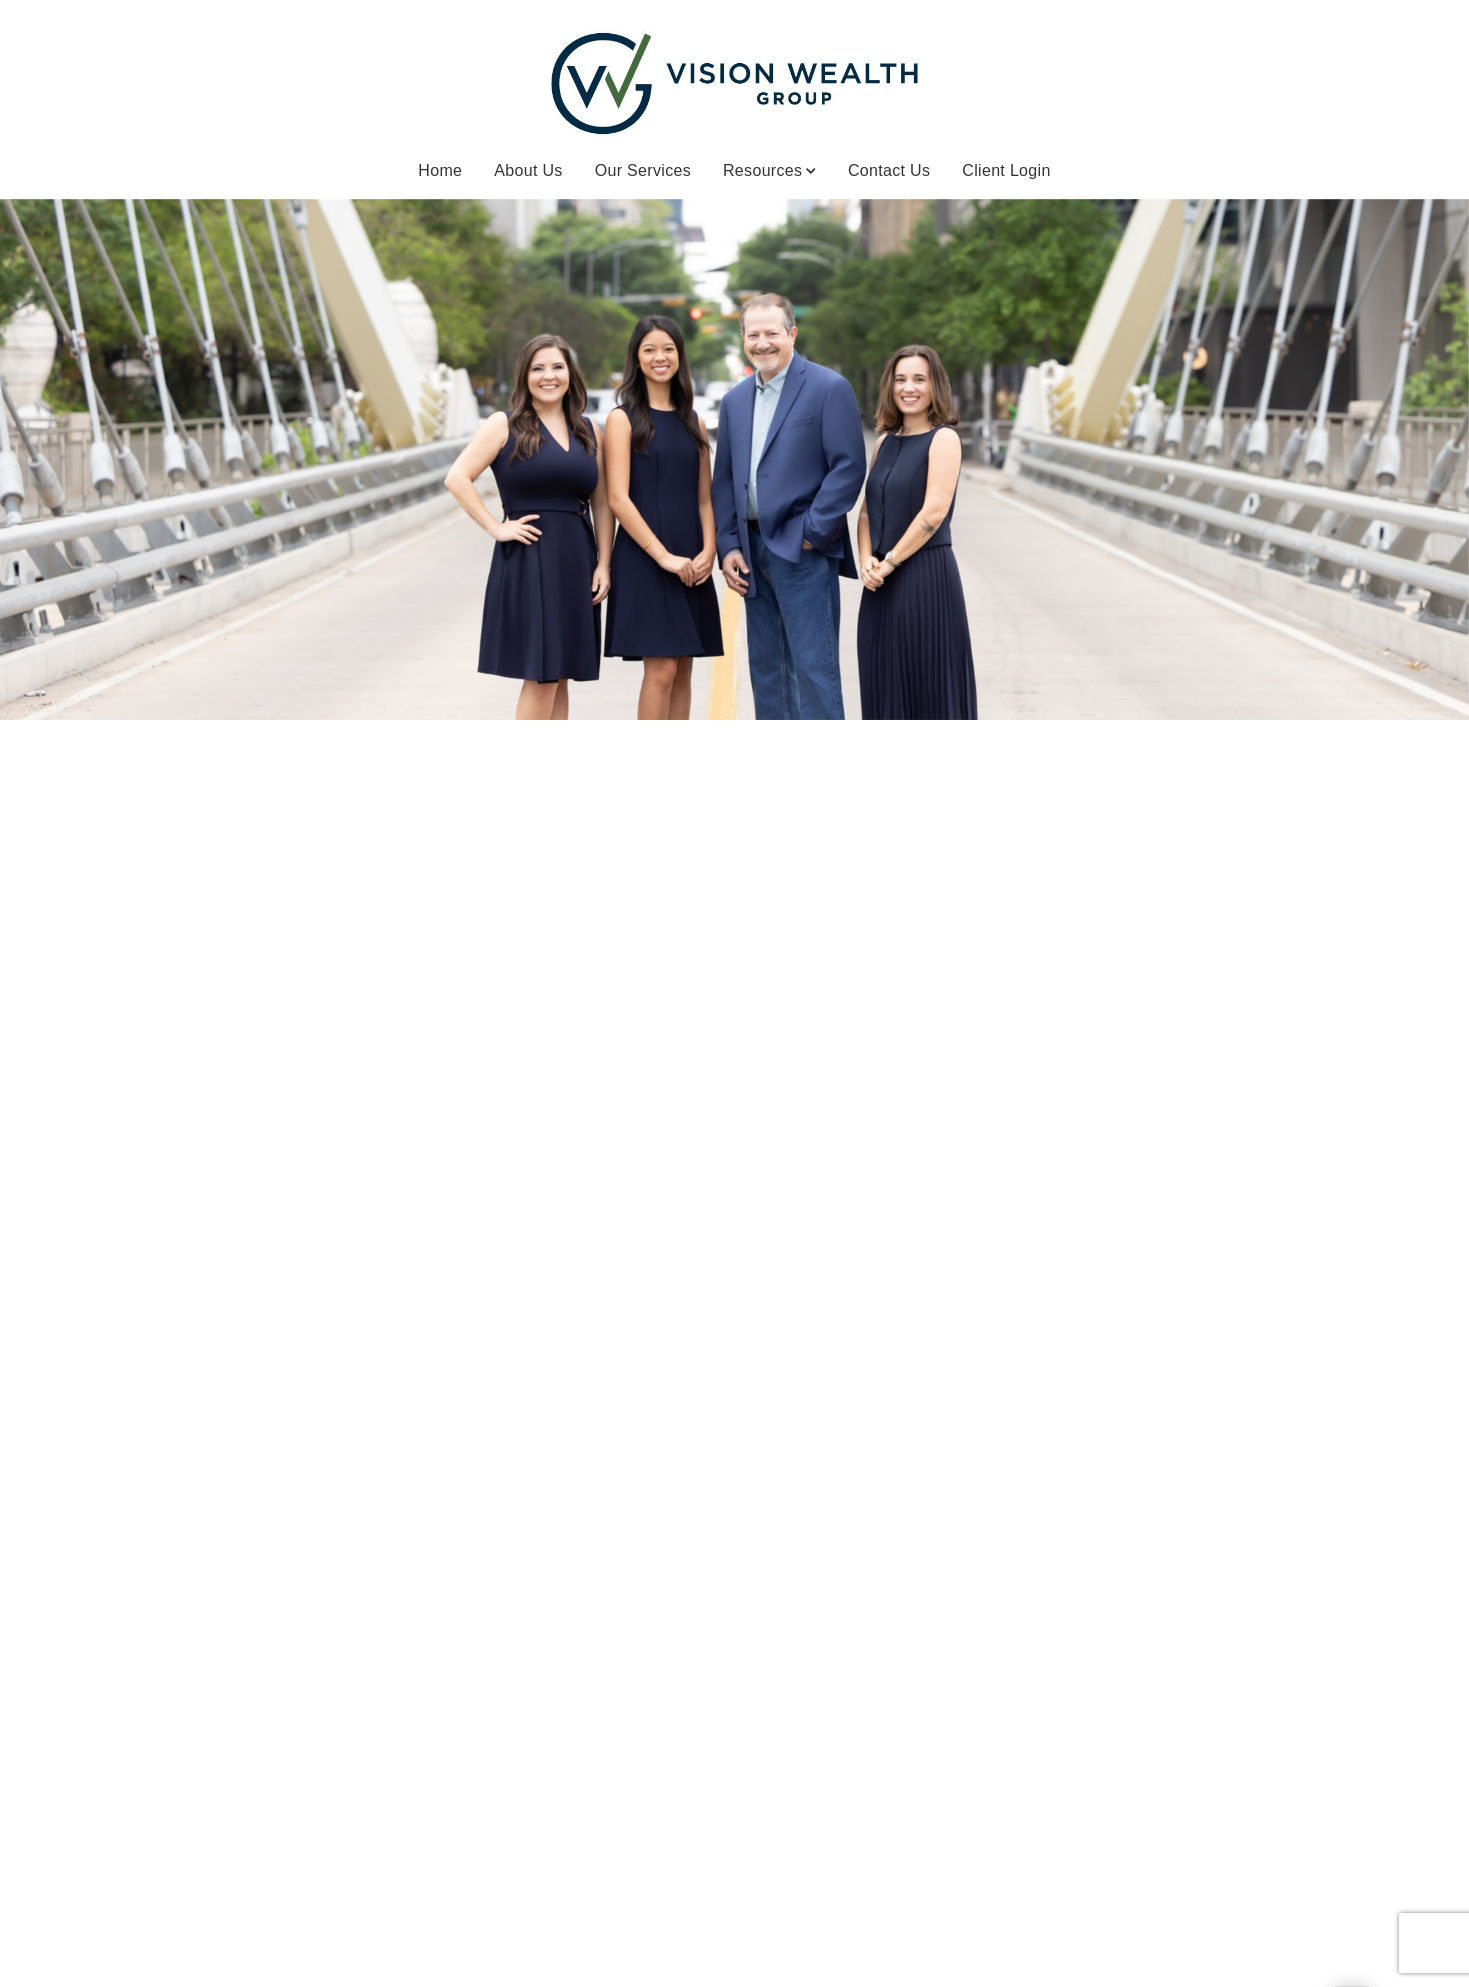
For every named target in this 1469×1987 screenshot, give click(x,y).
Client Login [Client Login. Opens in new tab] (1006, 170)
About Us (528, 170)
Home (440, 170)
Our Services (643, 170)
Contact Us (889, 170)
